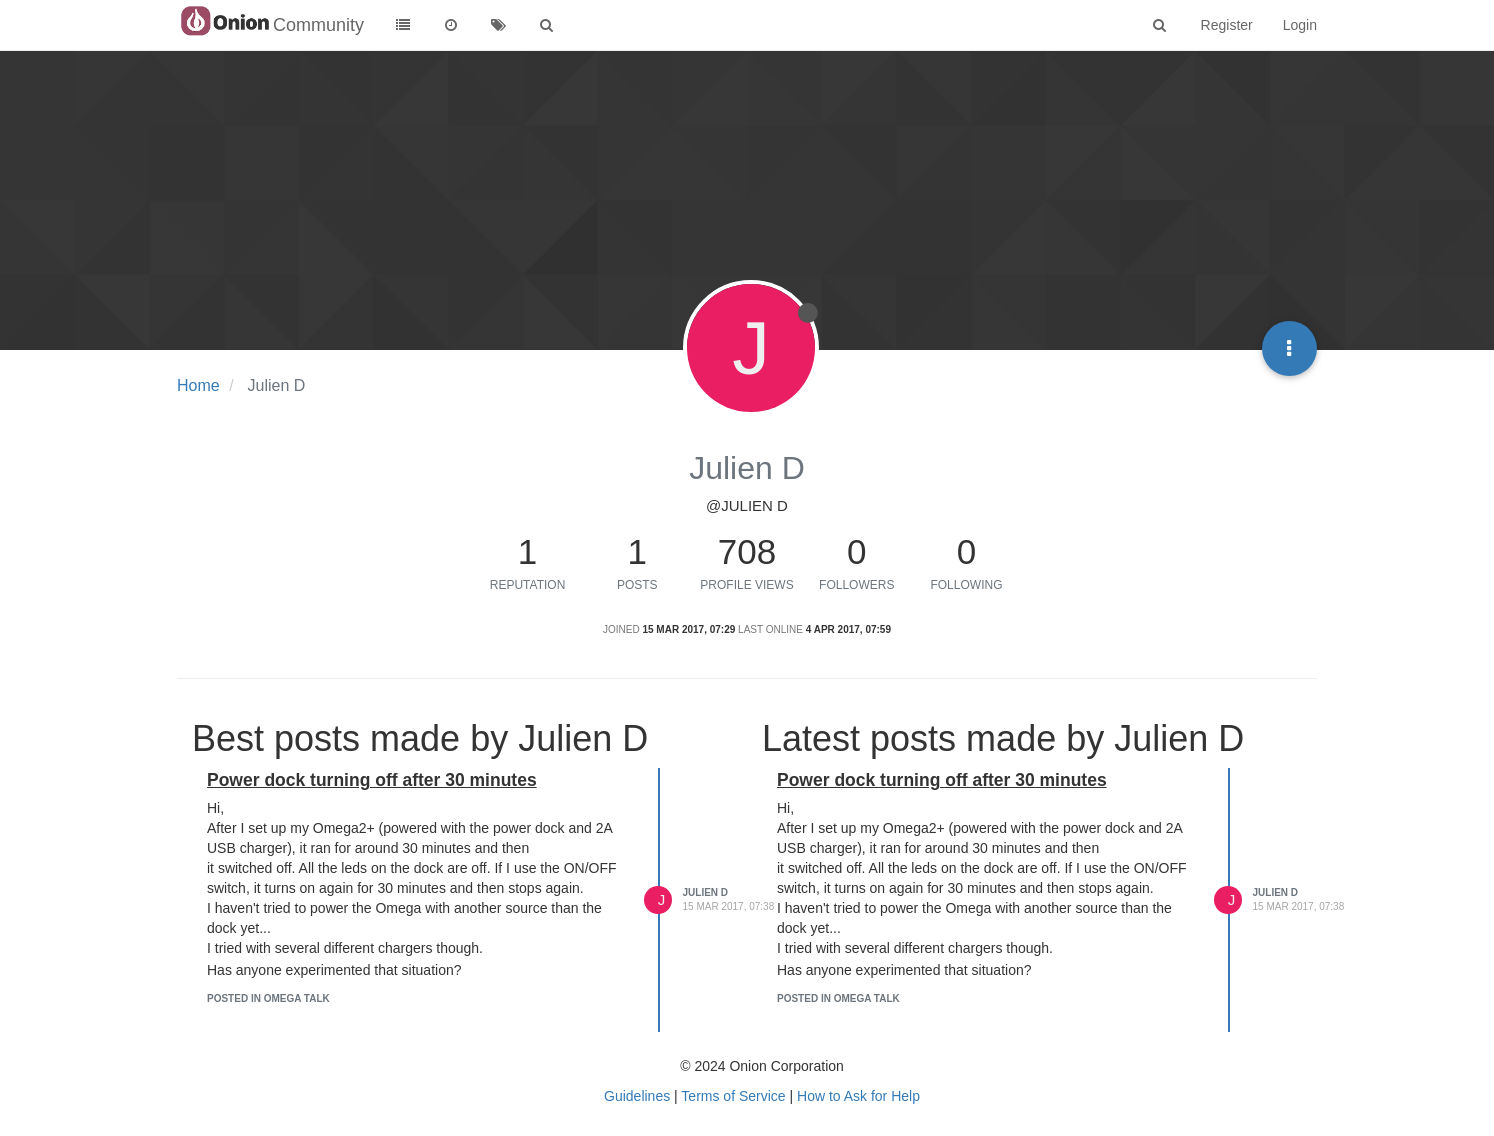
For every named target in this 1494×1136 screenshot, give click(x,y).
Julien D (706, 892)
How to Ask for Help (858, 1096)
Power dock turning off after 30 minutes (372, 780)
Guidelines (637, 1096)
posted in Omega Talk (268, 998)
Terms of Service (733, 1096)
